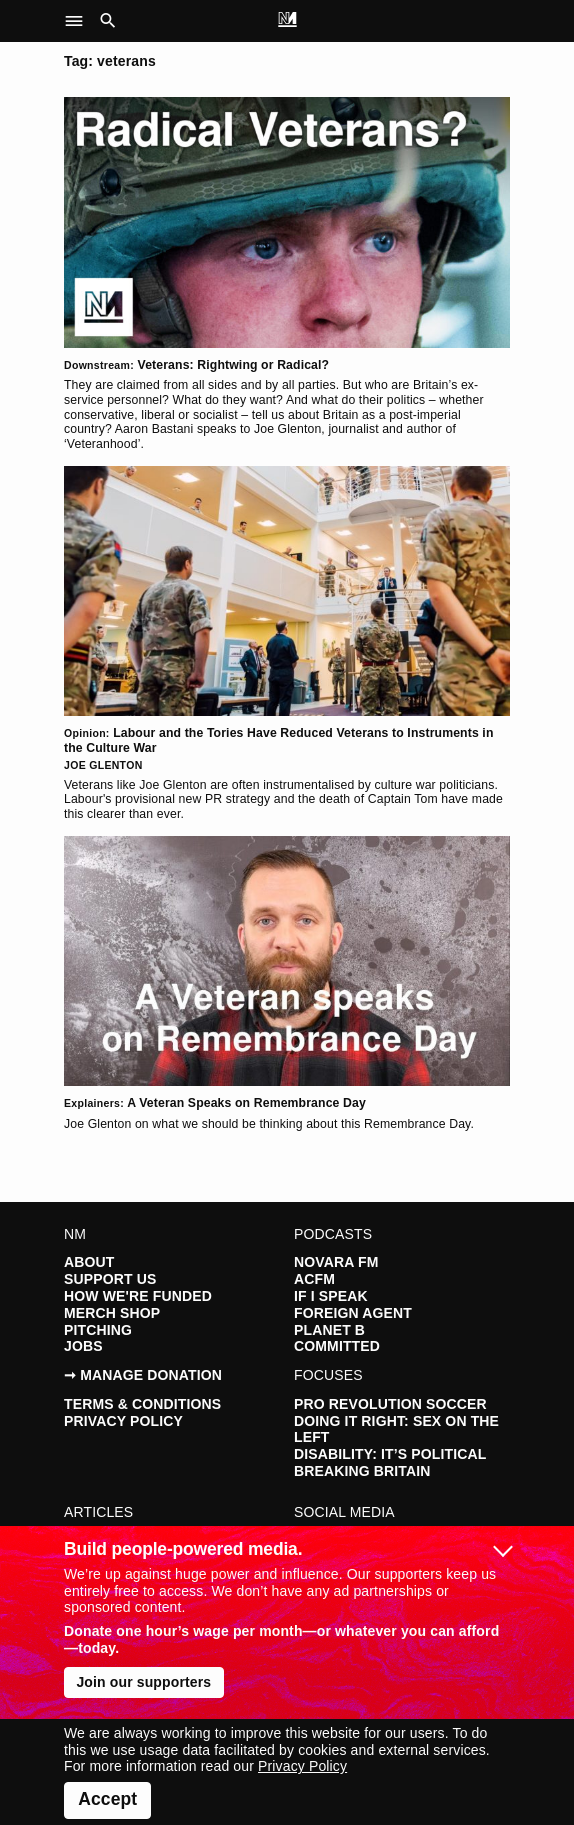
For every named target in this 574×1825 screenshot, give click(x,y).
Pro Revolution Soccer (390, 1404)
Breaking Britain (362, 1471)
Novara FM (336, 1262)
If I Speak (331, 1296)
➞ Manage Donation (143, 1375)
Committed (337, 1346)
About (89, 1262)
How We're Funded (138, 1296)
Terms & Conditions (142, 1404)
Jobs (83, 1346)
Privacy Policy (123, 1421)
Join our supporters (143, 1682)
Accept (107, 1799)
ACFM (314, 1279)
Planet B (329, 1330)
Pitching (98, 1330)
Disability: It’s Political (390, 1454)
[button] (79, 21)
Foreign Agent (353, 1313)
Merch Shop (112, 1313)
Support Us (110, 1279)
